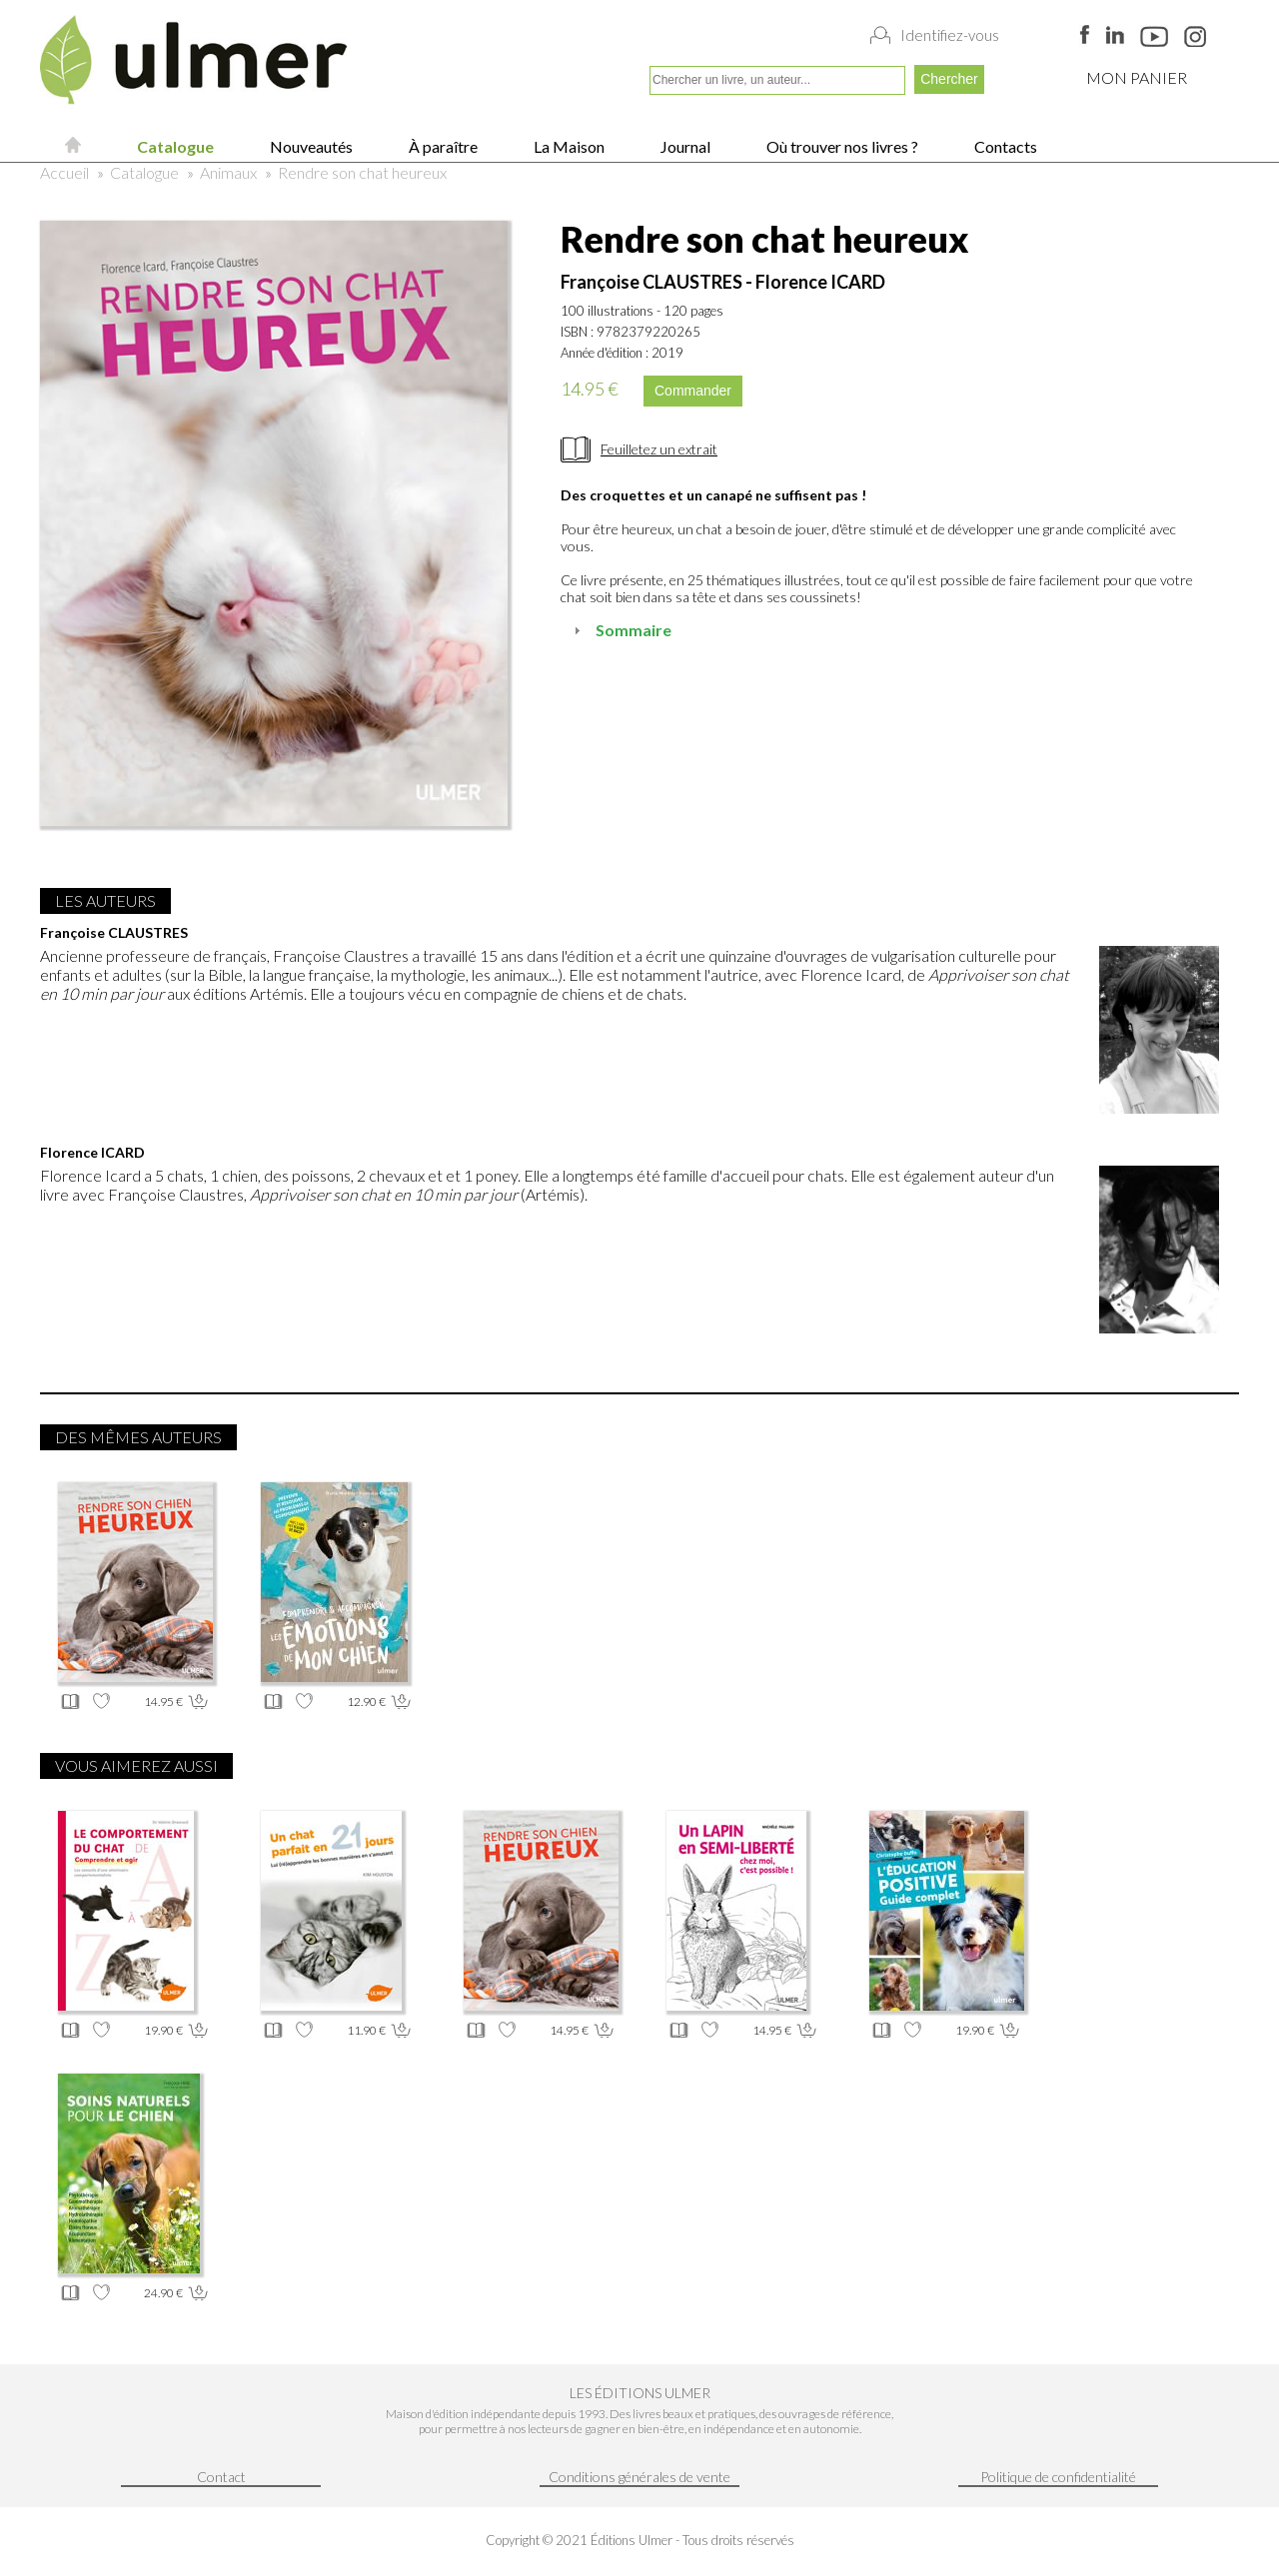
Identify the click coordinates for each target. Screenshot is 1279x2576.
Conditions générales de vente (639, 2476)
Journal (683, 146)
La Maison (568, 146)
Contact (221, 2476)
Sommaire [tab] (620, 629)
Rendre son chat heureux (362, 172)
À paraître (442, 146)
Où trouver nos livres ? (840, 146)
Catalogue (174, 146)
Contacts (1004, 146)
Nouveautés (310, 146)
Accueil (64, 172)
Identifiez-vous (949, 35)
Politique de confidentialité (1058, 2476)
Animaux (228, 172)
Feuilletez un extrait (659, 448)
